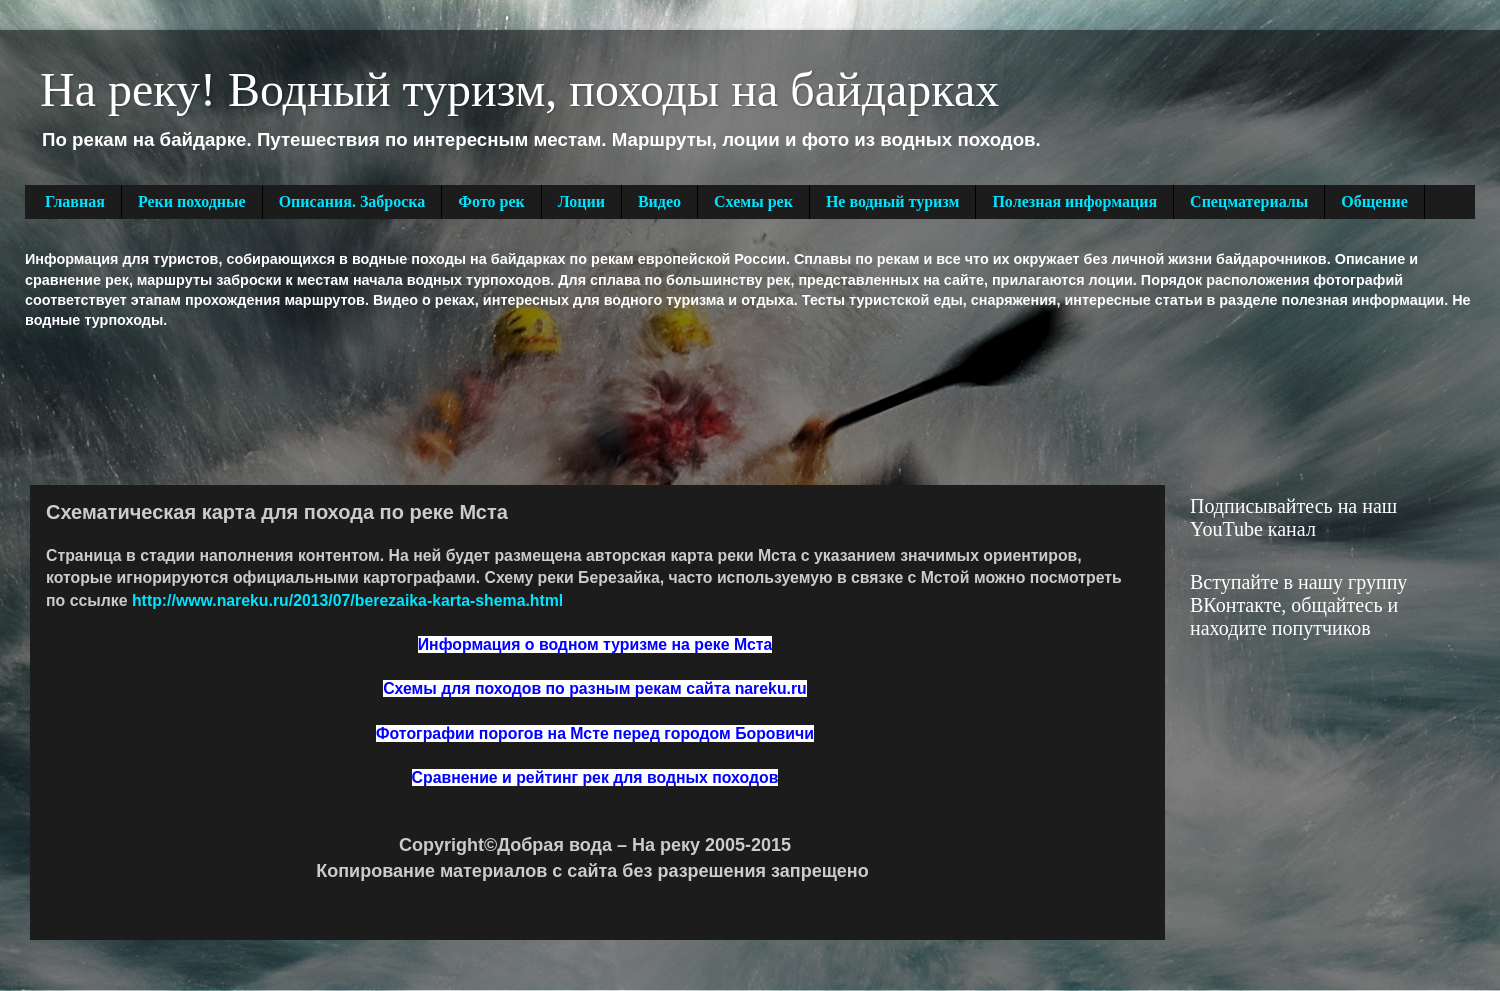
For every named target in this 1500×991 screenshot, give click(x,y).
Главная (75, 201)
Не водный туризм (893, 201)
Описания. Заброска (352, 201)
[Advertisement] (389, 405)
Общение (1374, 201)
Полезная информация (1074, 201)
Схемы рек (753, 201)
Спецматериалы (1249, 201)
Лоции (581, 201)
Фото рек (491, 201)
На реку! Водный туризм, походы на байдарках (519, 89)
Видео (659, 201)
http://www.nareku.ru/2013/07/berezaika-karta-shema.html (347, 600)
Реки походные (192, 201)
